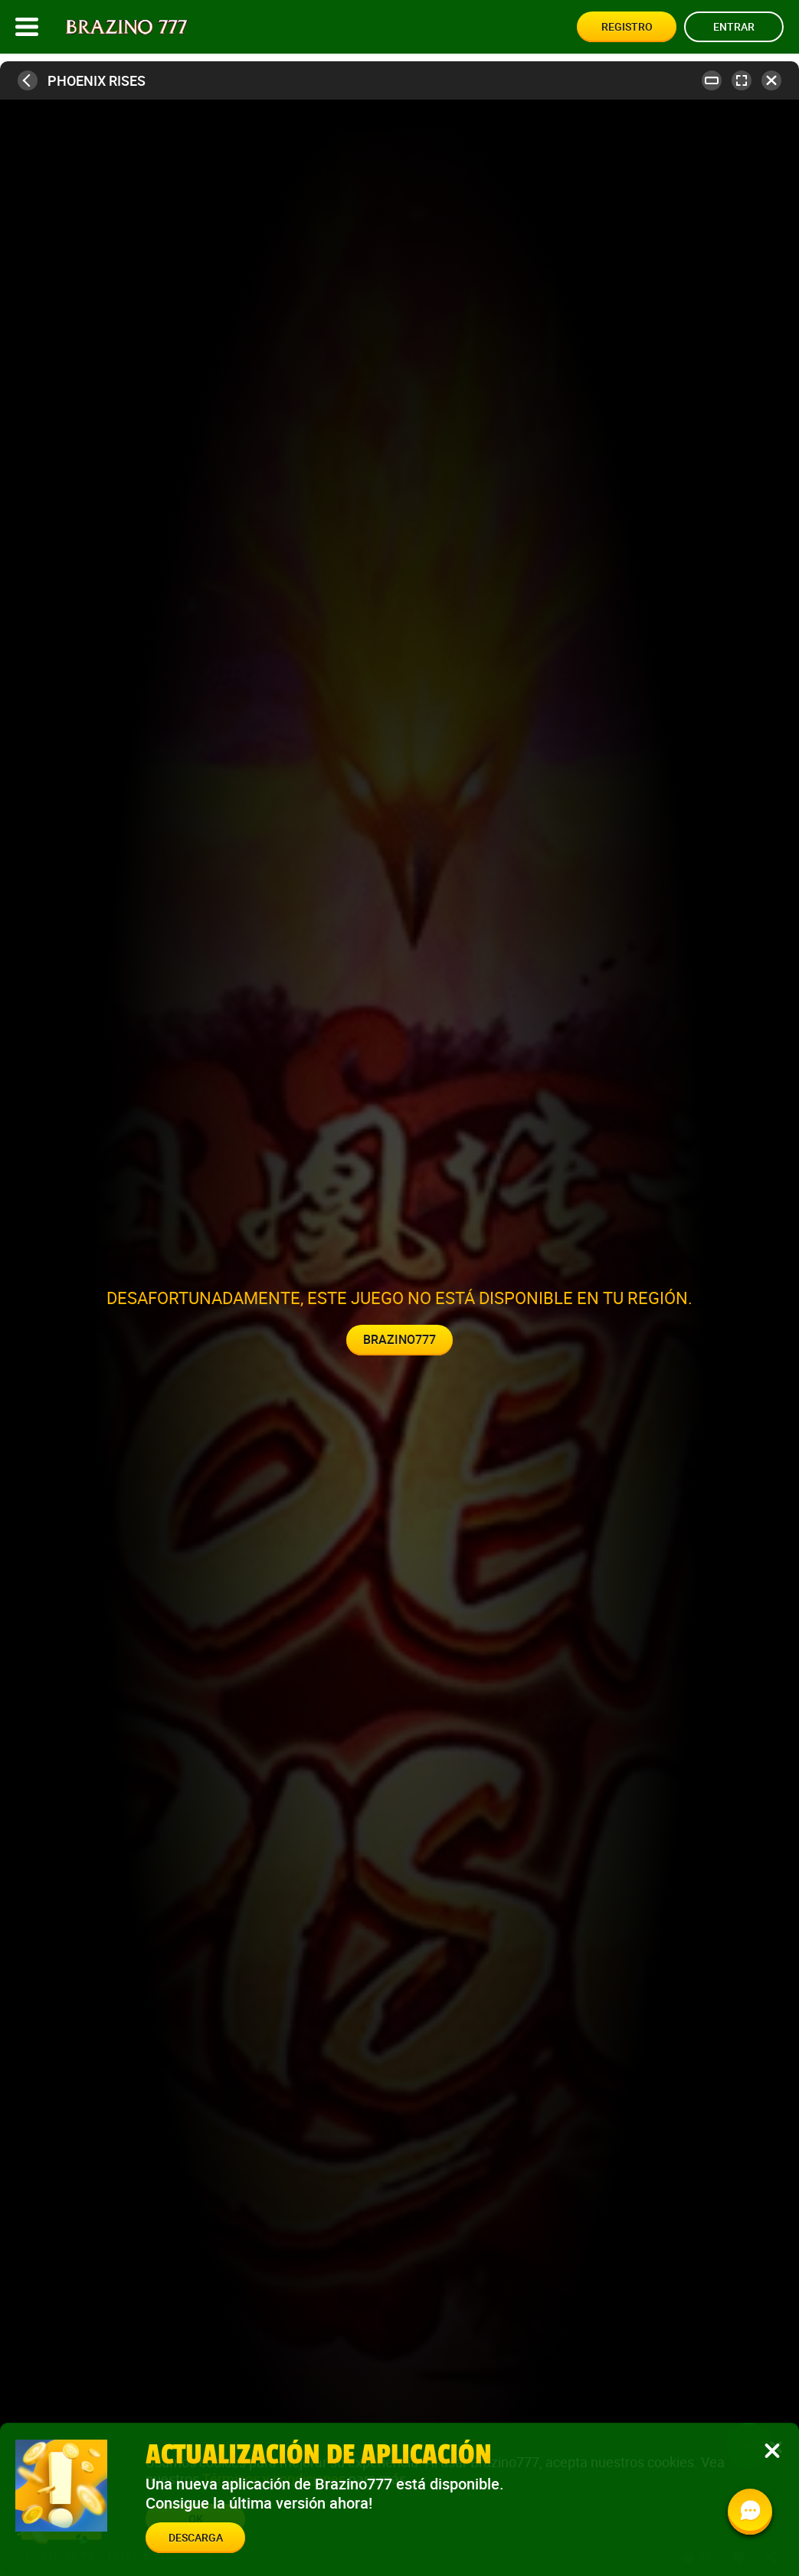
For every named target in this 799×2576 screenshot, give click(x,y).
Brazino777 (399, 1339)
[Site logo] (127, 27)
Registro (627, 26)
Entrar (734, 26)
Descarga (196, 2537)
